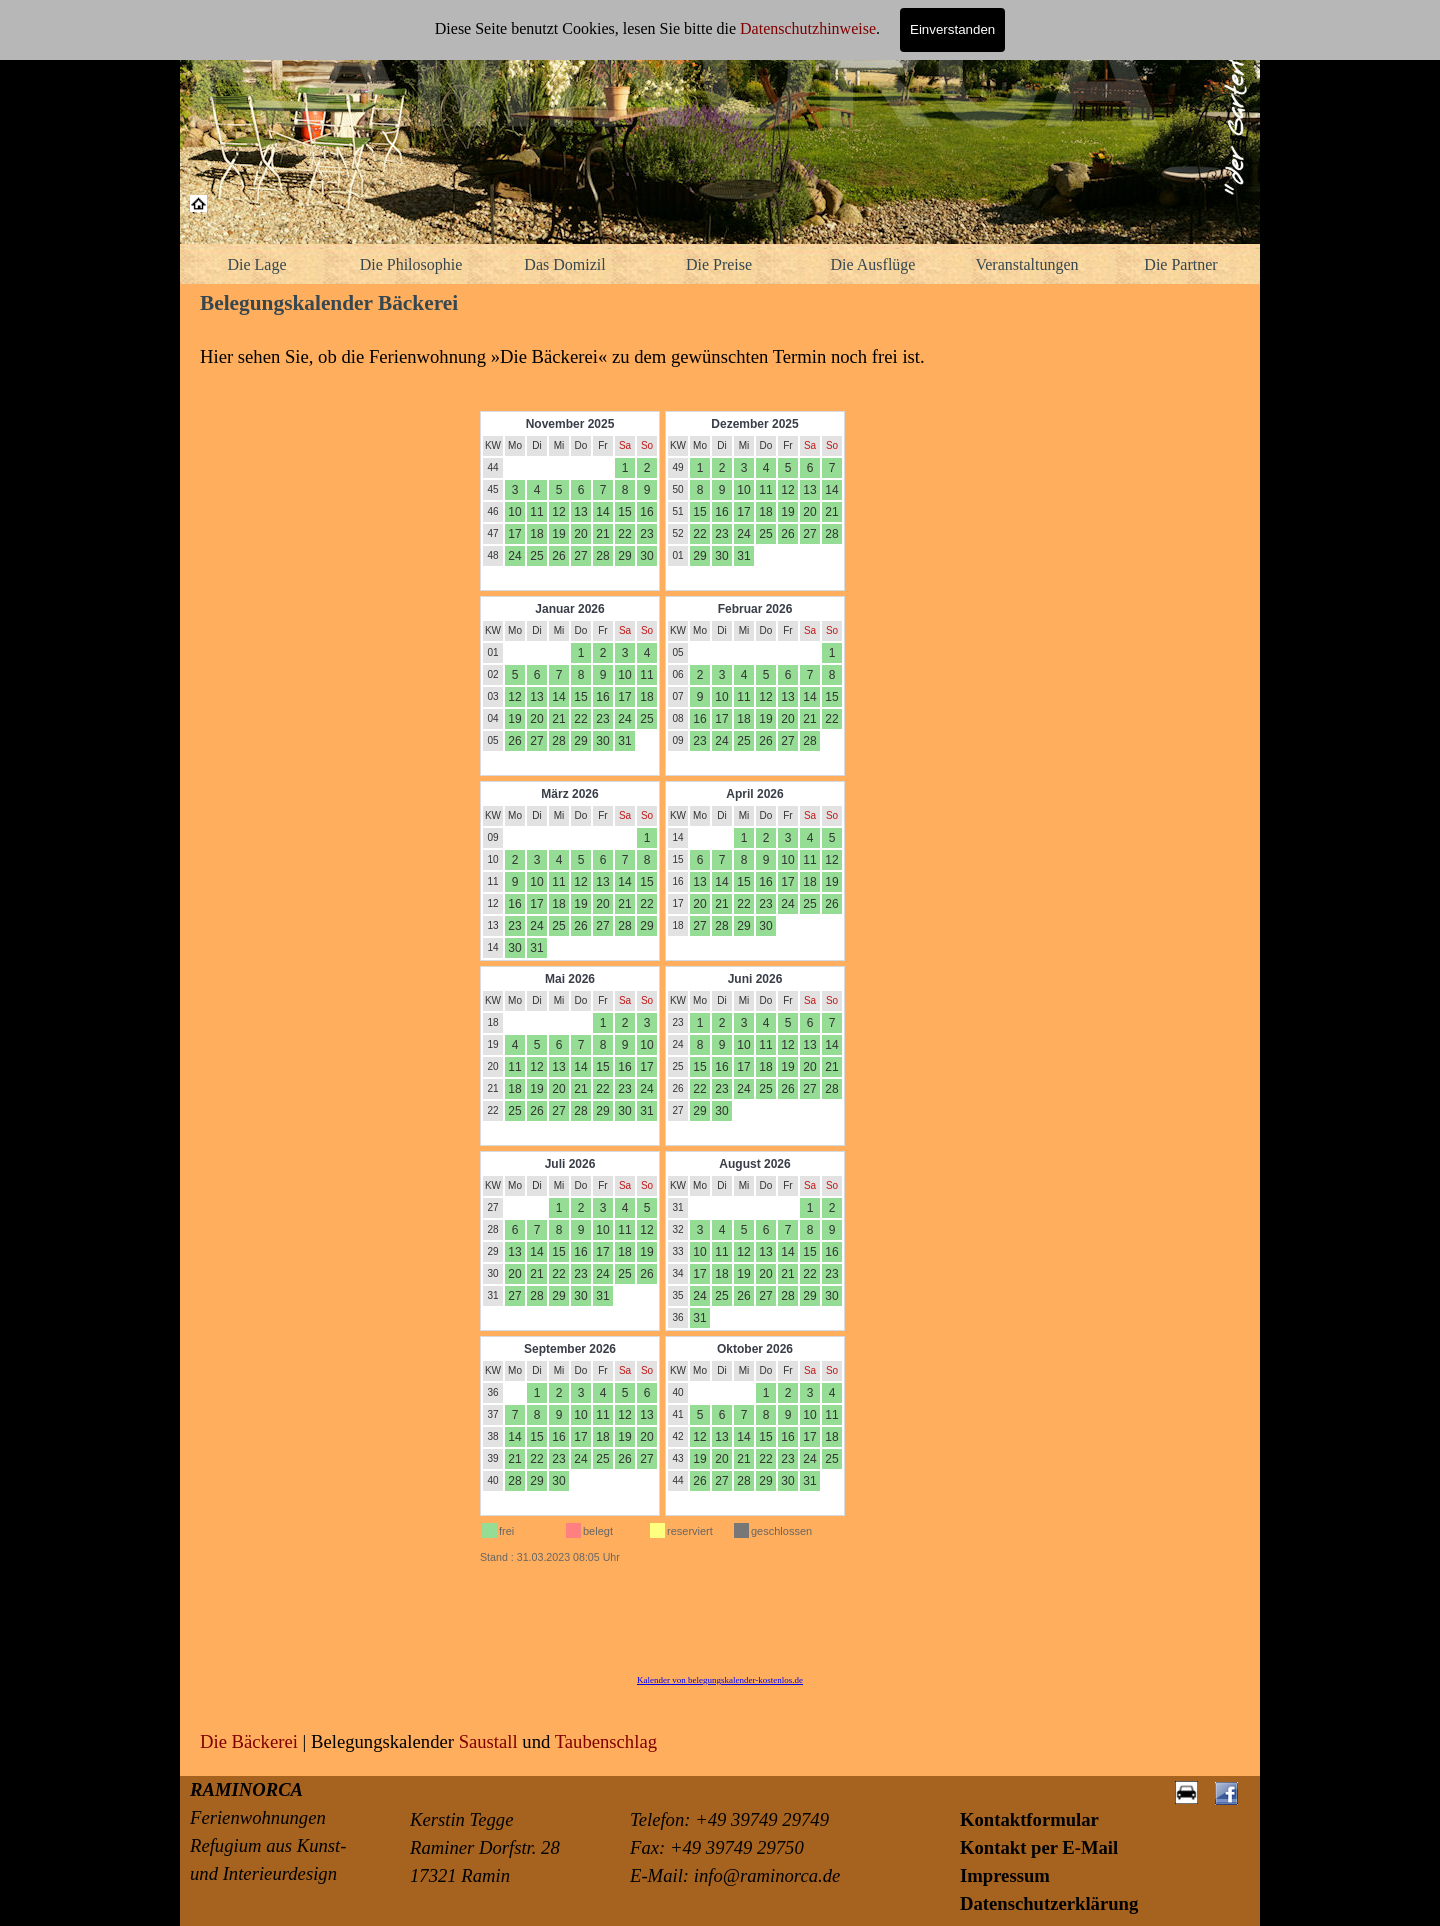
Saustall (488, 1741)
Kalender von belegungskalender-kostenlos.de (720, 1680)
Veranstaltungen (1026, 264)
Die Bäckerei (249, 1741)
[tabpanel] (720, 357)
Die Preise (719, 264)
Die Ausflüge (873, 264)
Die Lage (256, 264)
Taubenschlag (606, 1741)
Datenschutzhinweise (808, 28)
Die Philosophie (411, 264)
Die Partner (1180, 264)
